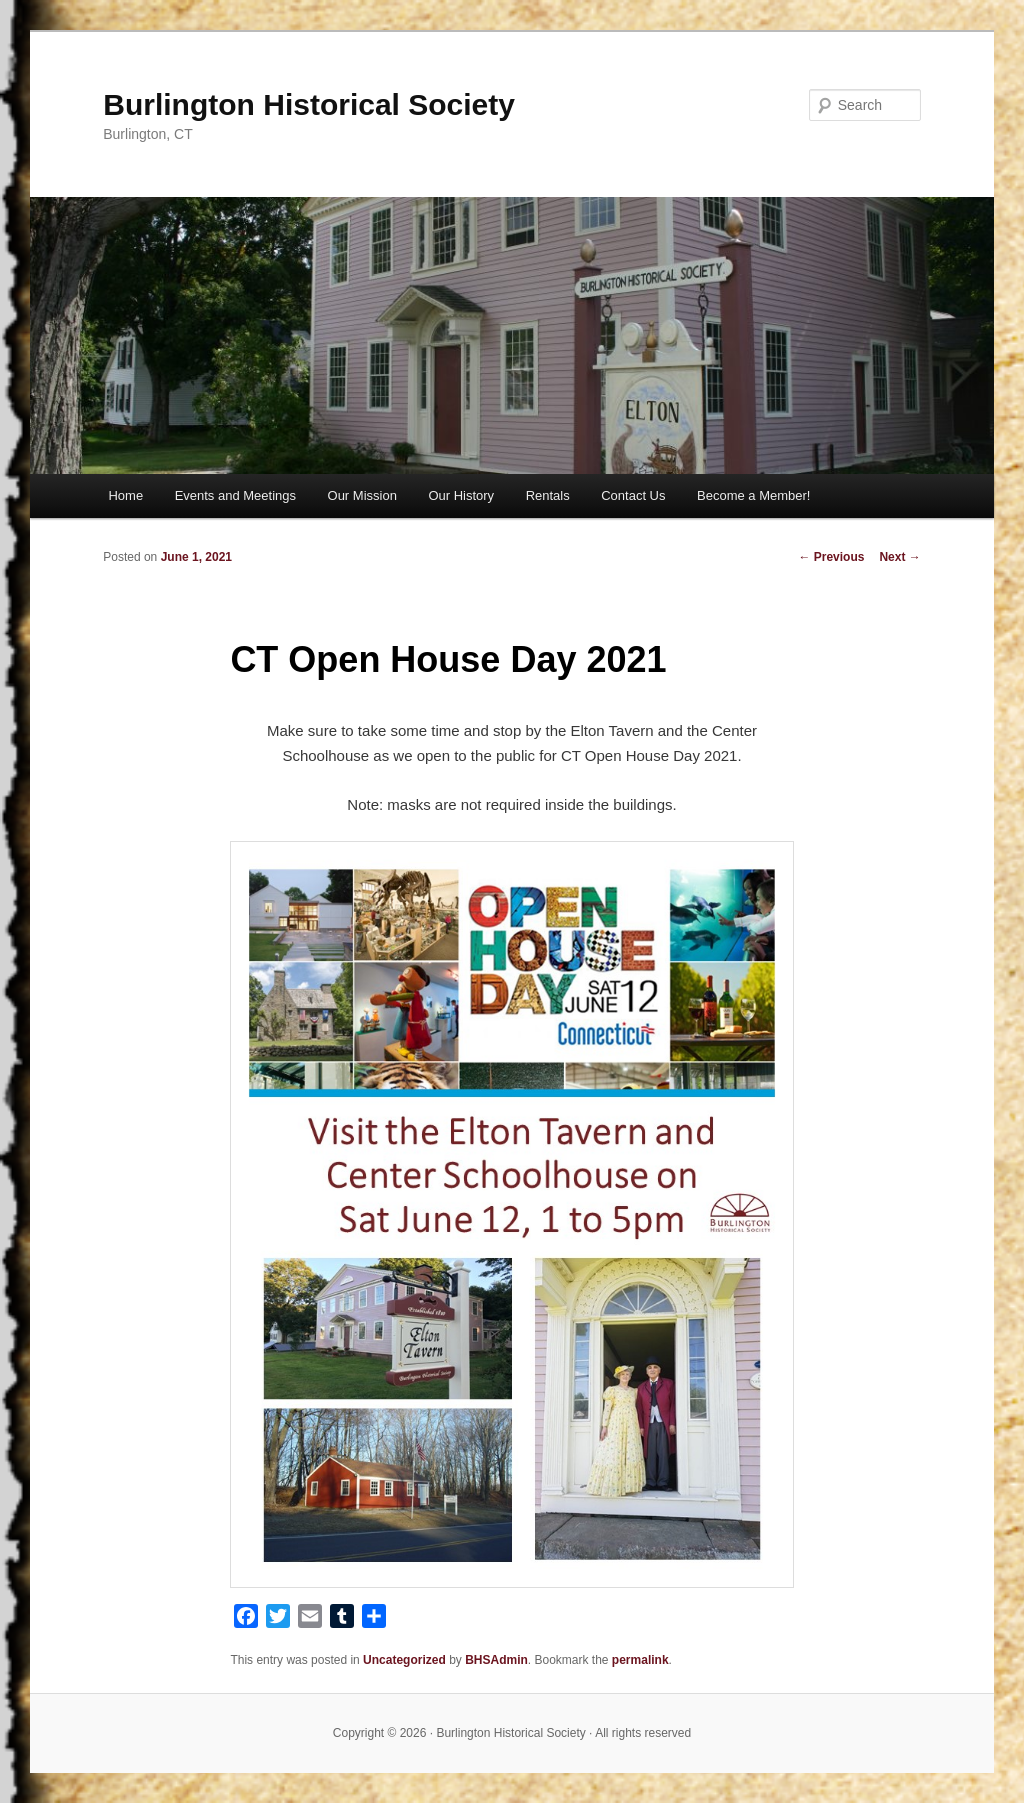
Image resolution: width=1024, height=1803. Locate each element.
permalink (640, 1660)
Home (125, 495)
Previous (831, 557)
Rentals (548, 495)
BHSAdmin (496, 1660)
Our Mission (362, 495)
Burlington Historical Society (309, 104)
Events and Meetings (235, 495)
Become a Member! (753, 495)
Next (899, 557)
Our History (461, 495)
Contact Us (633, 495)
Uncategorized (404, 1660)
